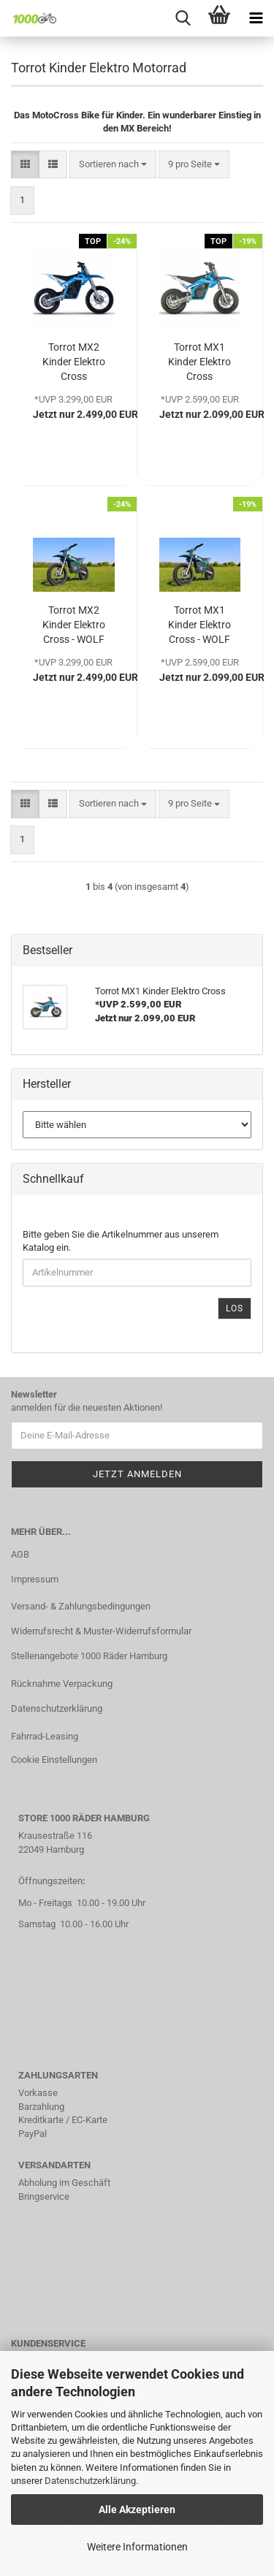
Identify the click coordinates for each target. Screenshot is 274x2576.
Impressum (34, 1579)
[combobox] (112, 164)
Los (234, 1308)
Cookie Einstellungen (54, 1759)
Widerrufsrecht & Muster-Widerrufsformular (101, 1631)
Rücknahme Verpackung (62, 1683)
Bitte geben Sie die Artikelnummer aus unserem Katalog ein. (120, 1241)
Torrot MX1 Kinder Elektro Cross (199, 361)
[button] (25, 164)
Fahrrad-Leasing (44, 1736)
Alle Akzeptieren (137, 2509)
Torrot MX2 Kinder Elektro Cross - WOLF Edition (73, 625)
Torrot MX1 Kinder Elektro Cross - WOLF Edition (199, 625)
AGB (20, 1554)
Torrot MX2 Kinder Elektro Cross (73, 361)
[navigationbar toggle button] (255, 18)
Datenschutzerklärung (90, 2480)
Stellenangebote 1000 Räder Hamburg (89, 1655)
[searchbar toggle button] (182, 18)
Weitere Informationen (137, 2547)
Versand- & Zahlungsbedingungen (81, 1606)
